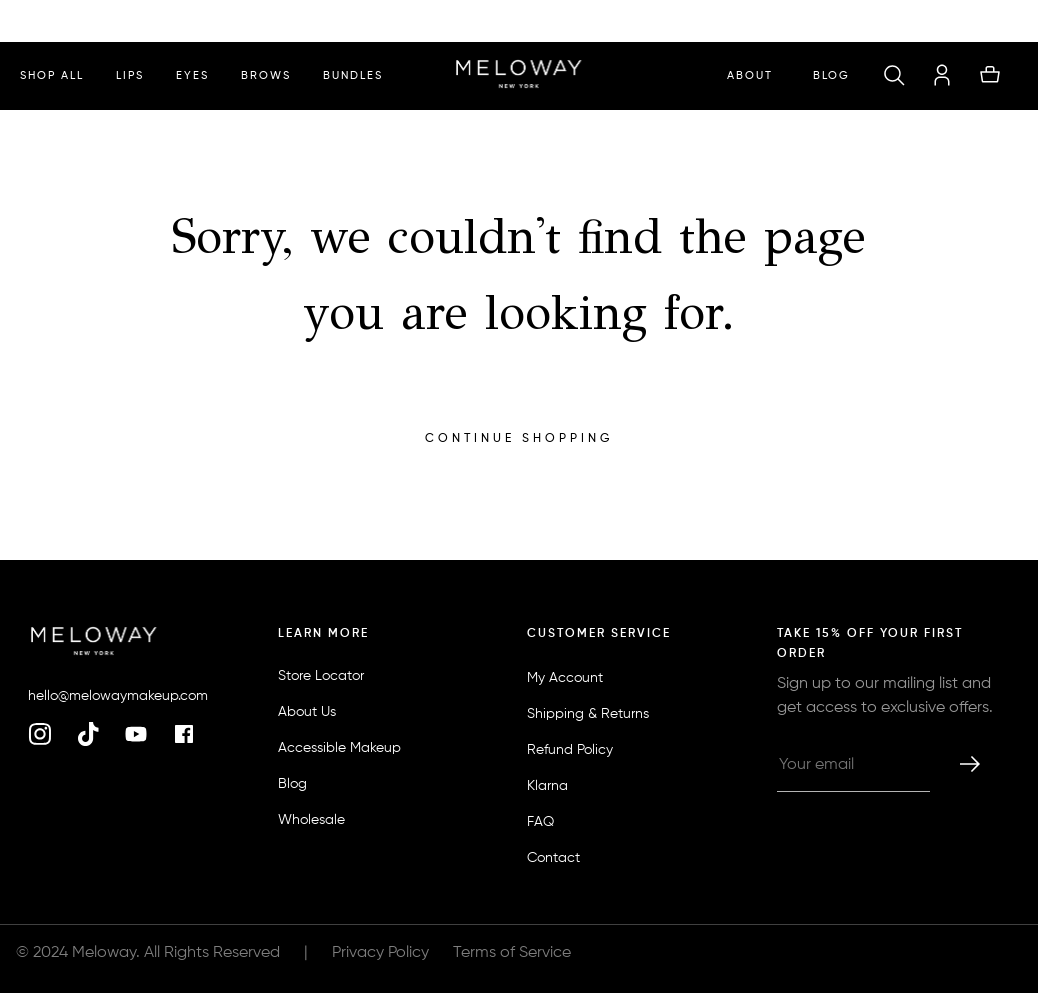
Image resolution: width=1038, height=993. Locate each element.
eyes (192, 75)
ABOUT (750, 75)
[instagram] (40, 736)
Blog (831, 75)
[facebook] (184, 736)
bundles (353, 75)
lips (130, 75)
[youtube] (136, 736)
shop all (52, 75)
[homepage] (518, 76)
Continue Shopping (519, 439)
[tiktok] (88, 736)
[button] (894, 76)
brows (266, 75)
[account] (942, 76)
